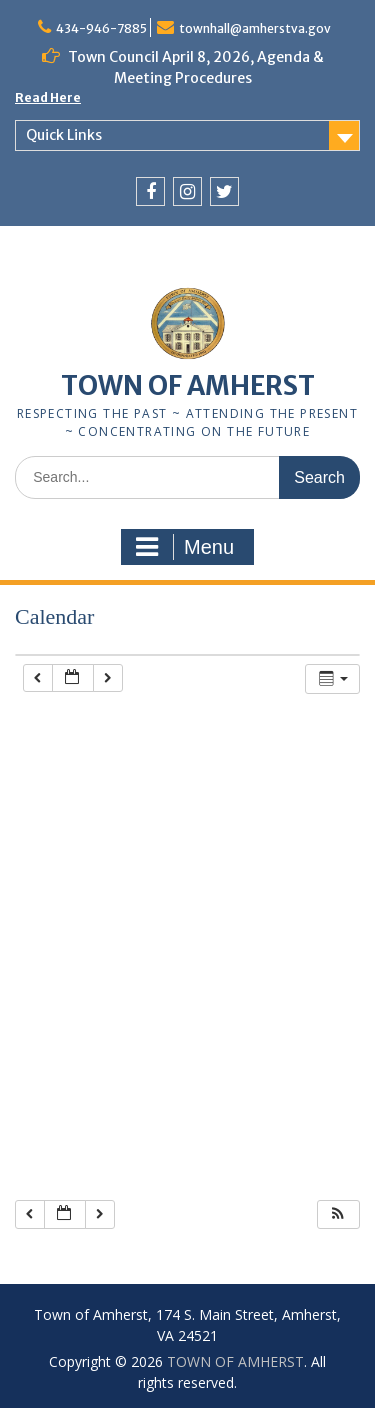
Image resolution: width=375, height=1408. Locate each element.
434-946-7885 (101, 28)
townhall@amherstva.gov (255, 28)
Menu (185, 547)
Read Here (48, 97)
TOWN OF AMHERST (188, 385)
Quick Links (64, 135)
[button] (338, 1214)
